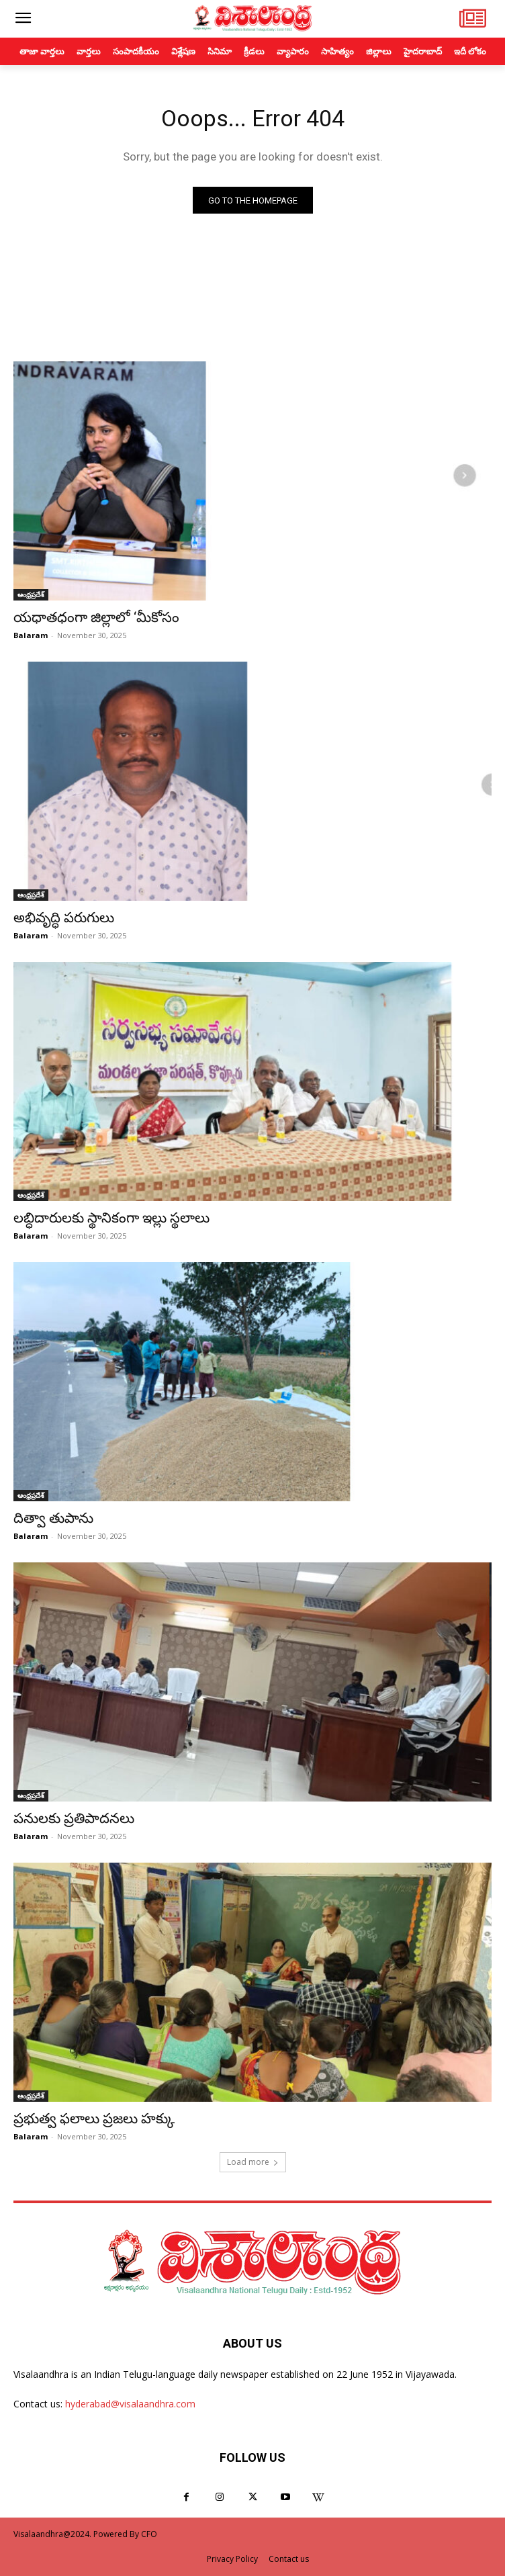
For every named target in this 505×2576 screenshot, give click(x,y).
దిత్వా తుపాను (53, 1518)
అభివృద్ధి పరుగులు (63, 917)
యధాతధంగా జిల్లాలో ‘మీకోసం (96, 617)
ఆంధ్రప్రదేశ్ (30, 594)
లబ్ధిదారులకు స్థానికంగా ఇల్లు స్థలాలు (111, 1218)
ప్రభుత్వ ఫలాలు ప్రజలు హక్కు (94, 2119)
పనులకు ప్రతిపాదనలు (73, 1818)
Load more (253, 2162)
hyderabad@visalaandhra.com (130, 2403)
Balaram (30, 635)
